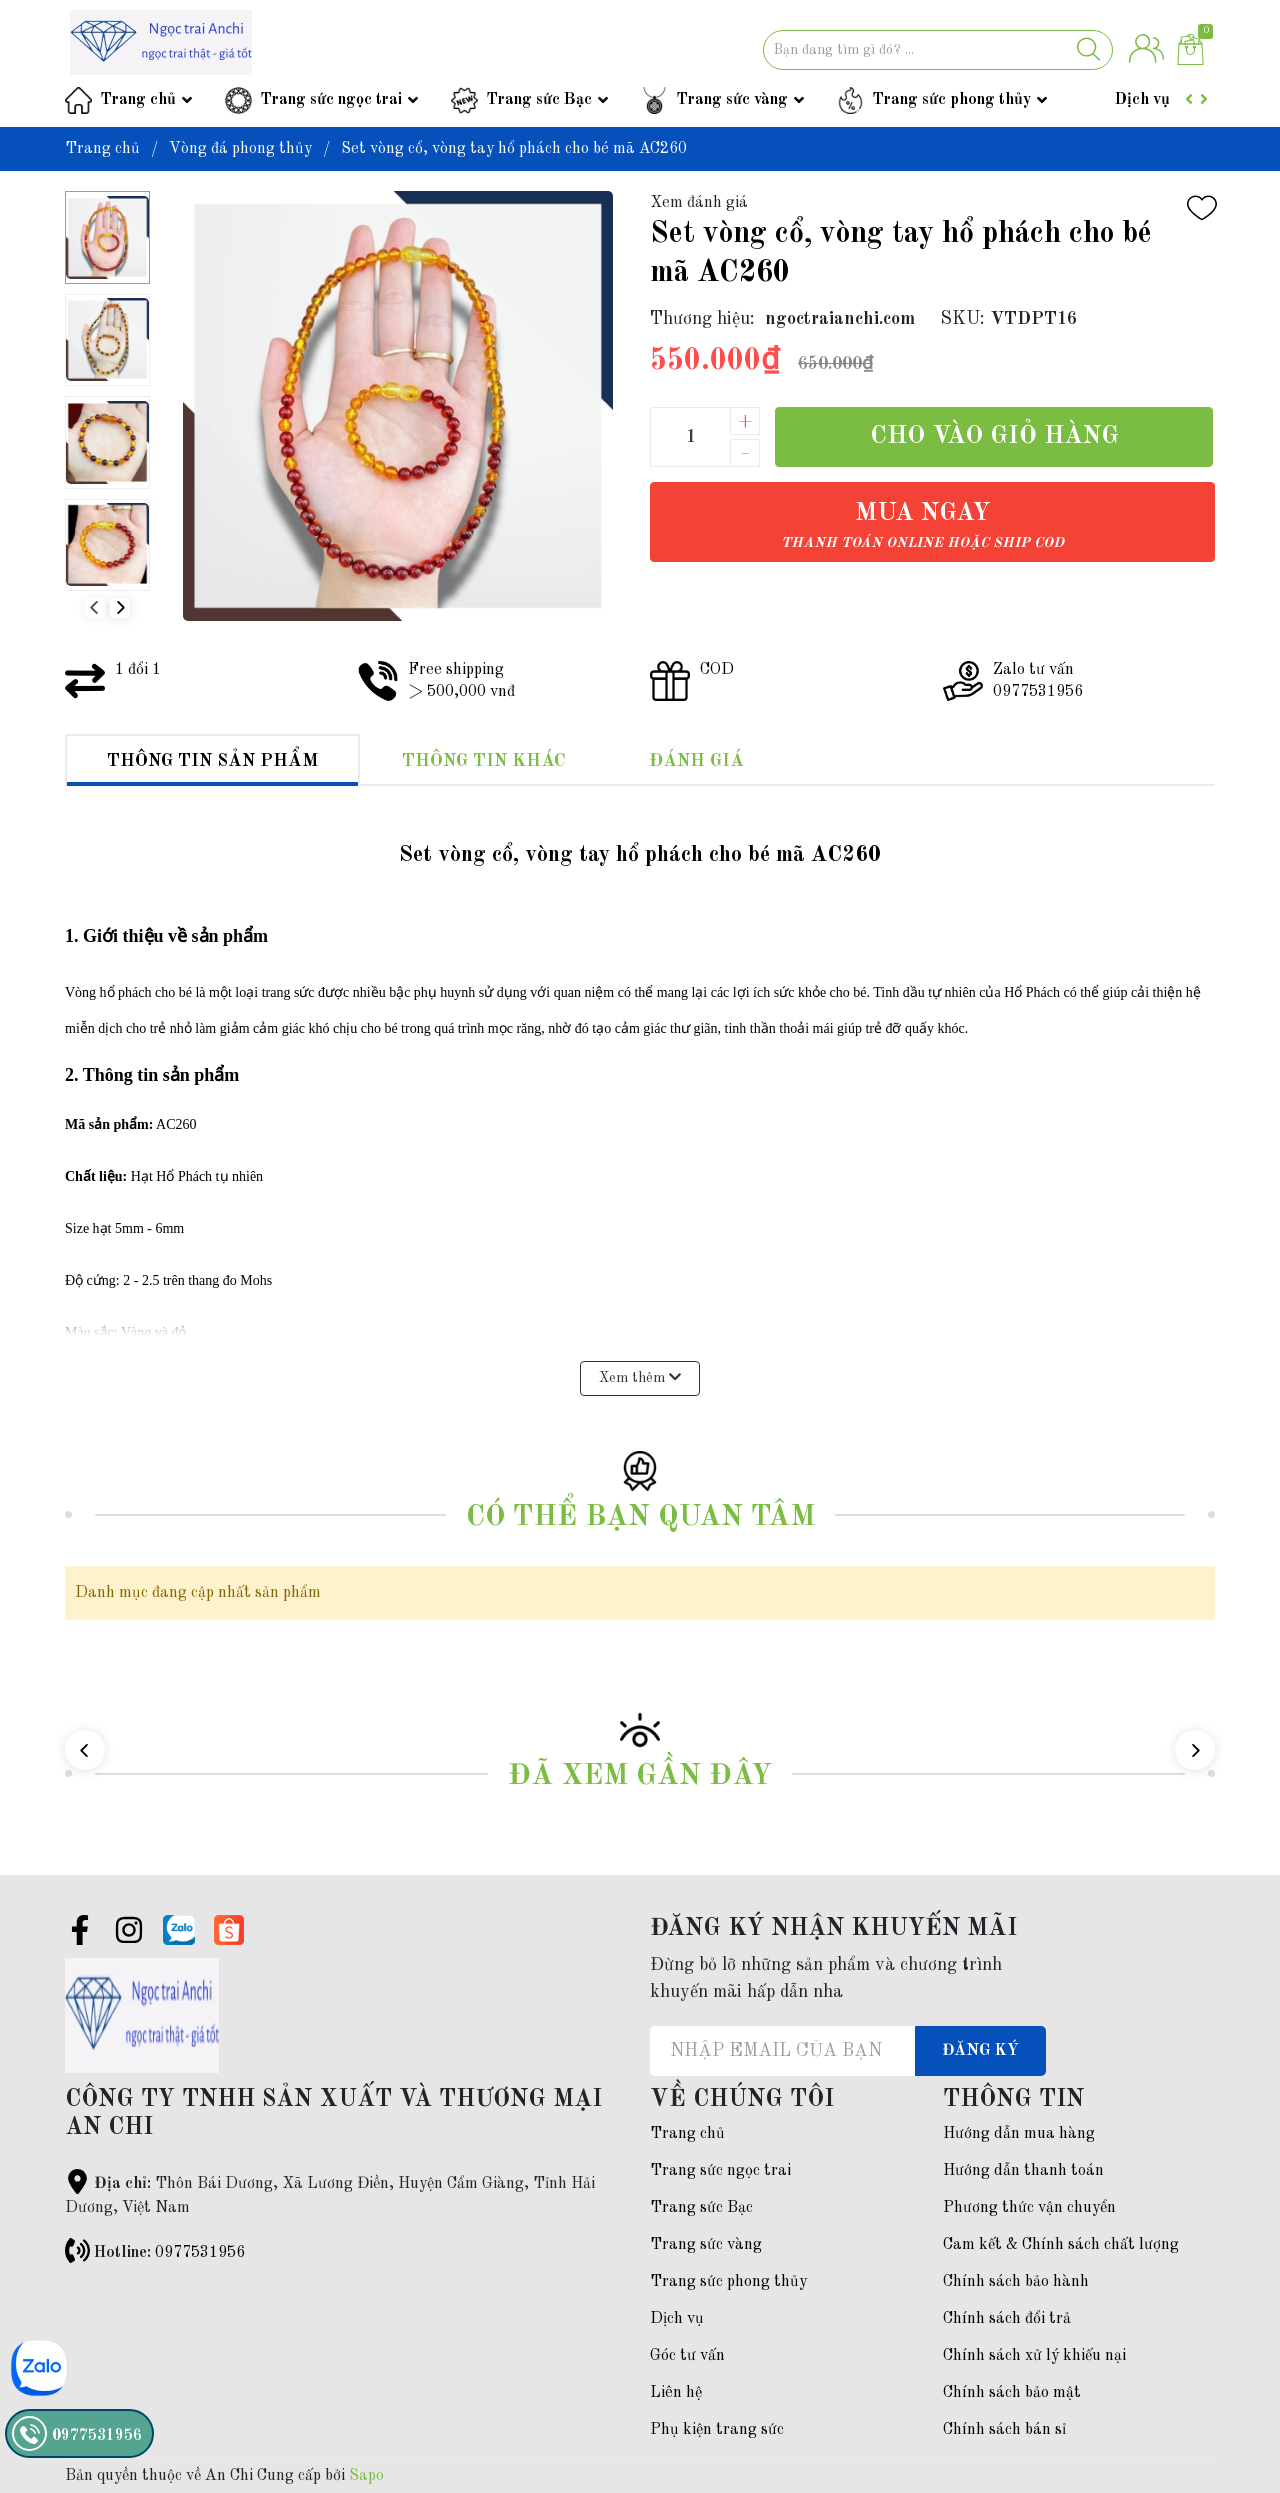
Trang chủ (138, 100)
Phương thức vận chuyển (1029, 2208)
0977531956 (200, 2253)
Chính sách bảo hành (1016, 2282)
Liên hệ (676, 2393)
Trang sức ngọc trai (331, 100)
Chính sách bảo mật (1012, 2393)
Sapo (366, 2476)
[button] (120, 608)
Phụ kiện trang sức (717, 2430)
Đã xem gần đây (640, 1776)
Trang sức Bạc (539, 100)
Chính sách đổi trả (1007, 2319)
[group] (397, 406)
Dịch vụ (1142, 100)
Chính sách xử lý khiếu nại (1034, 2356)
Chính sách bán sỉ (1004, 2430)
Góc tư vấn (687, 2356)
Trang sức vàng (732, 100)
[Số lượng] (690, 437)
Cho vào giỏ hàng (994, 436)
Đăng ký (980, 2051)
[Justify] (1088, 50)
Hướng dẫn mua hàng (1019, 2134)
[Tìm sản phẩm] (938, 50)
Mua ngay (922, 525)
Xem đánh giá (699, 203)
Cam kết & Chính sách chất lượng (1061, 2245)
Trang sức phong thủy (951, 100)
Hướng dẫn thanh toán (1023, 2171)
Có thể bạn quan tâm (640, 1517)
